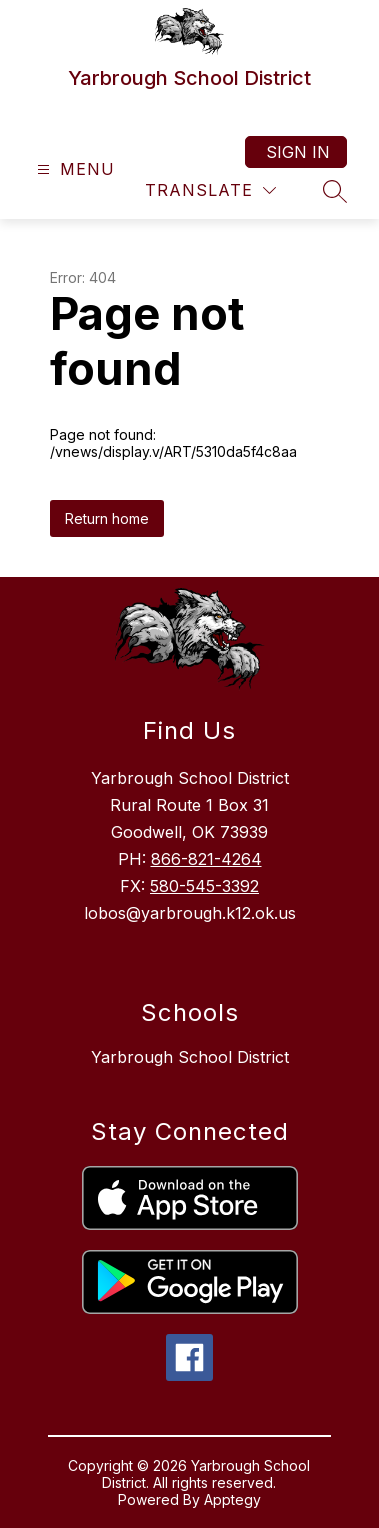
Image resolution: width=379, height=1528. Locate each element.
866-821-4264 (206, 859)
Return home (107, 518)
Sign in (298, 152)
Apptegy (232, 1499)
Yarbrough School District (190, 1057)
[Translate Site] (210, 190)
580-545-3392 (204, 886)
